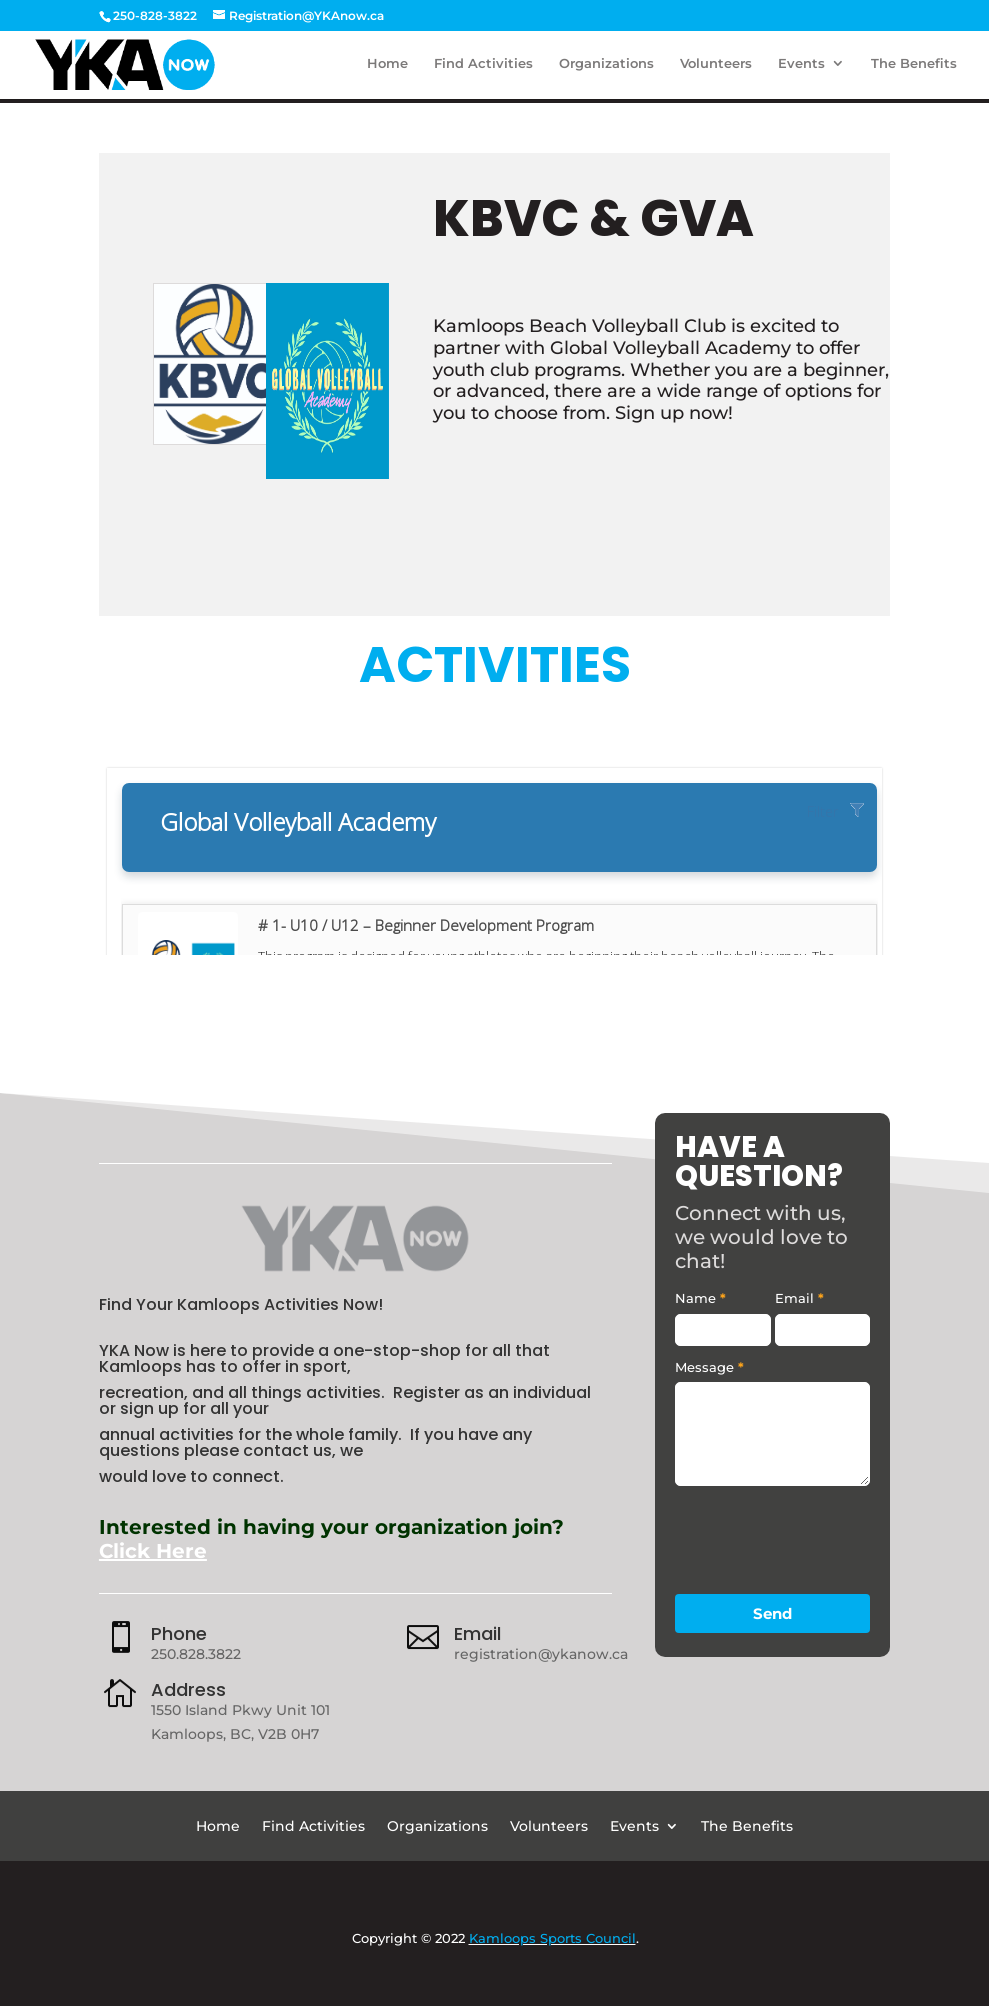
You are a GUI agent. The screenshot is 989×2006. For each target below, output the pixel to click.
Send (772, 1613)
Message (709, 1367)
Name (700, 1298)
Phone (179, 1633)
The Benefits (914, 67)
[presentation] (827, 1535)
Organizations (606, 67)
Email (477, 1633)
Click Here (153, 1551)
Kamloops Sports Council (552, 1938)
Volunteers (716, 67)
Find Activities (483, 67)
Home (387, 67)
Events (801, 67)
